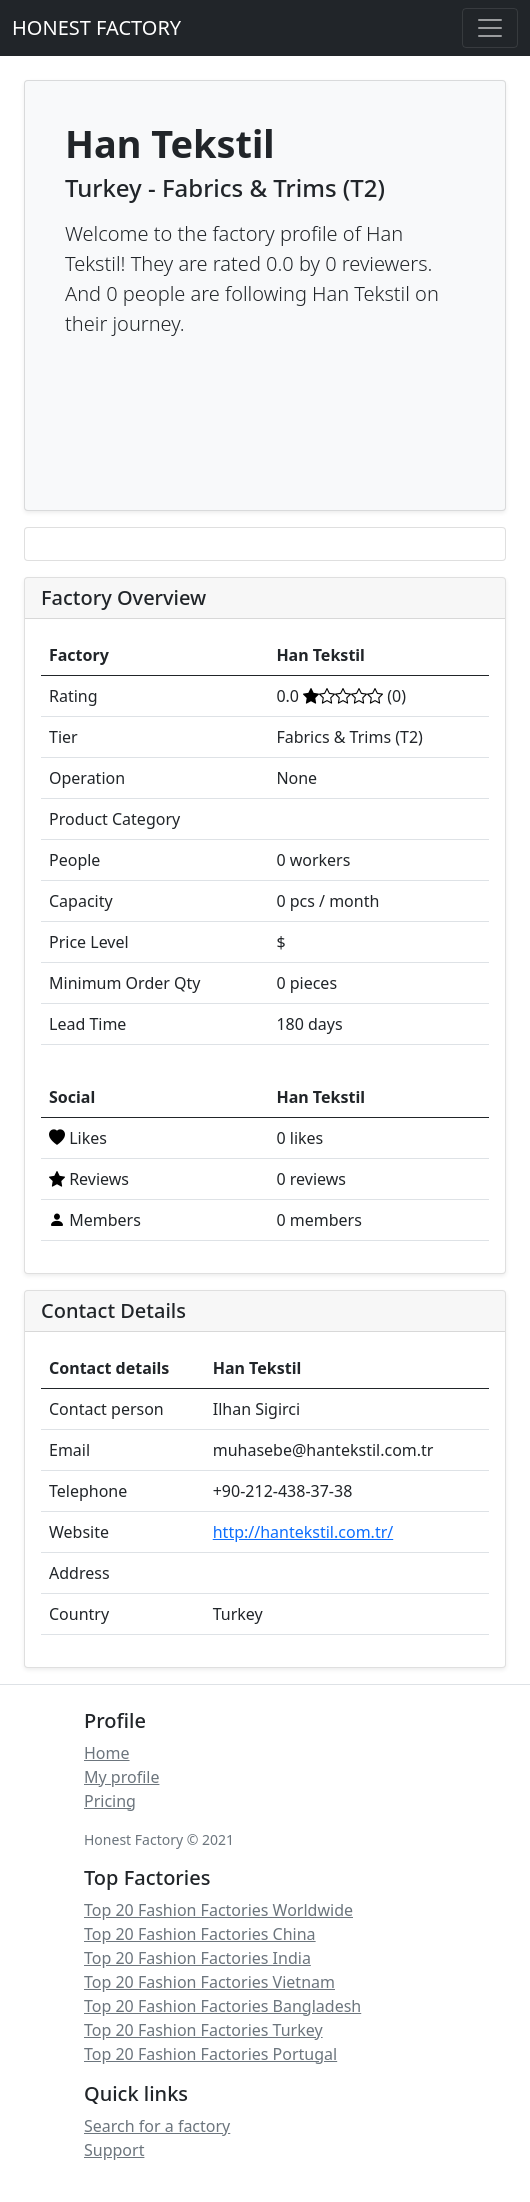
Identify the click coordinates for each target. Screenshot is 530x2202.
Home (107, 1753)
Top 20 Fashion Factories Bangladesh (222, 2006)
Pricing (110, 1801)
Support (114, 2150)
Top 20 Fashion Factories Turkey (203, 2030)
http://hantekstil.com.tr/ (303, 1532)
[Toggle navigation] (490, 28)
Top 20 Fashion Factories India (197, 1958)
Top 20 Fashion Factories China (200, 1934)
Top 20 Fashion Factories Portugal (210, 2054)
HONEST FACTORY (96, 27)
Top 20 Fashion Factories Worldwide (218, 1910)
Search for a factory (157, 2126)
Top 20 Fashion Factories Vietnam (209, 1982)
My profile (121, 1777)
